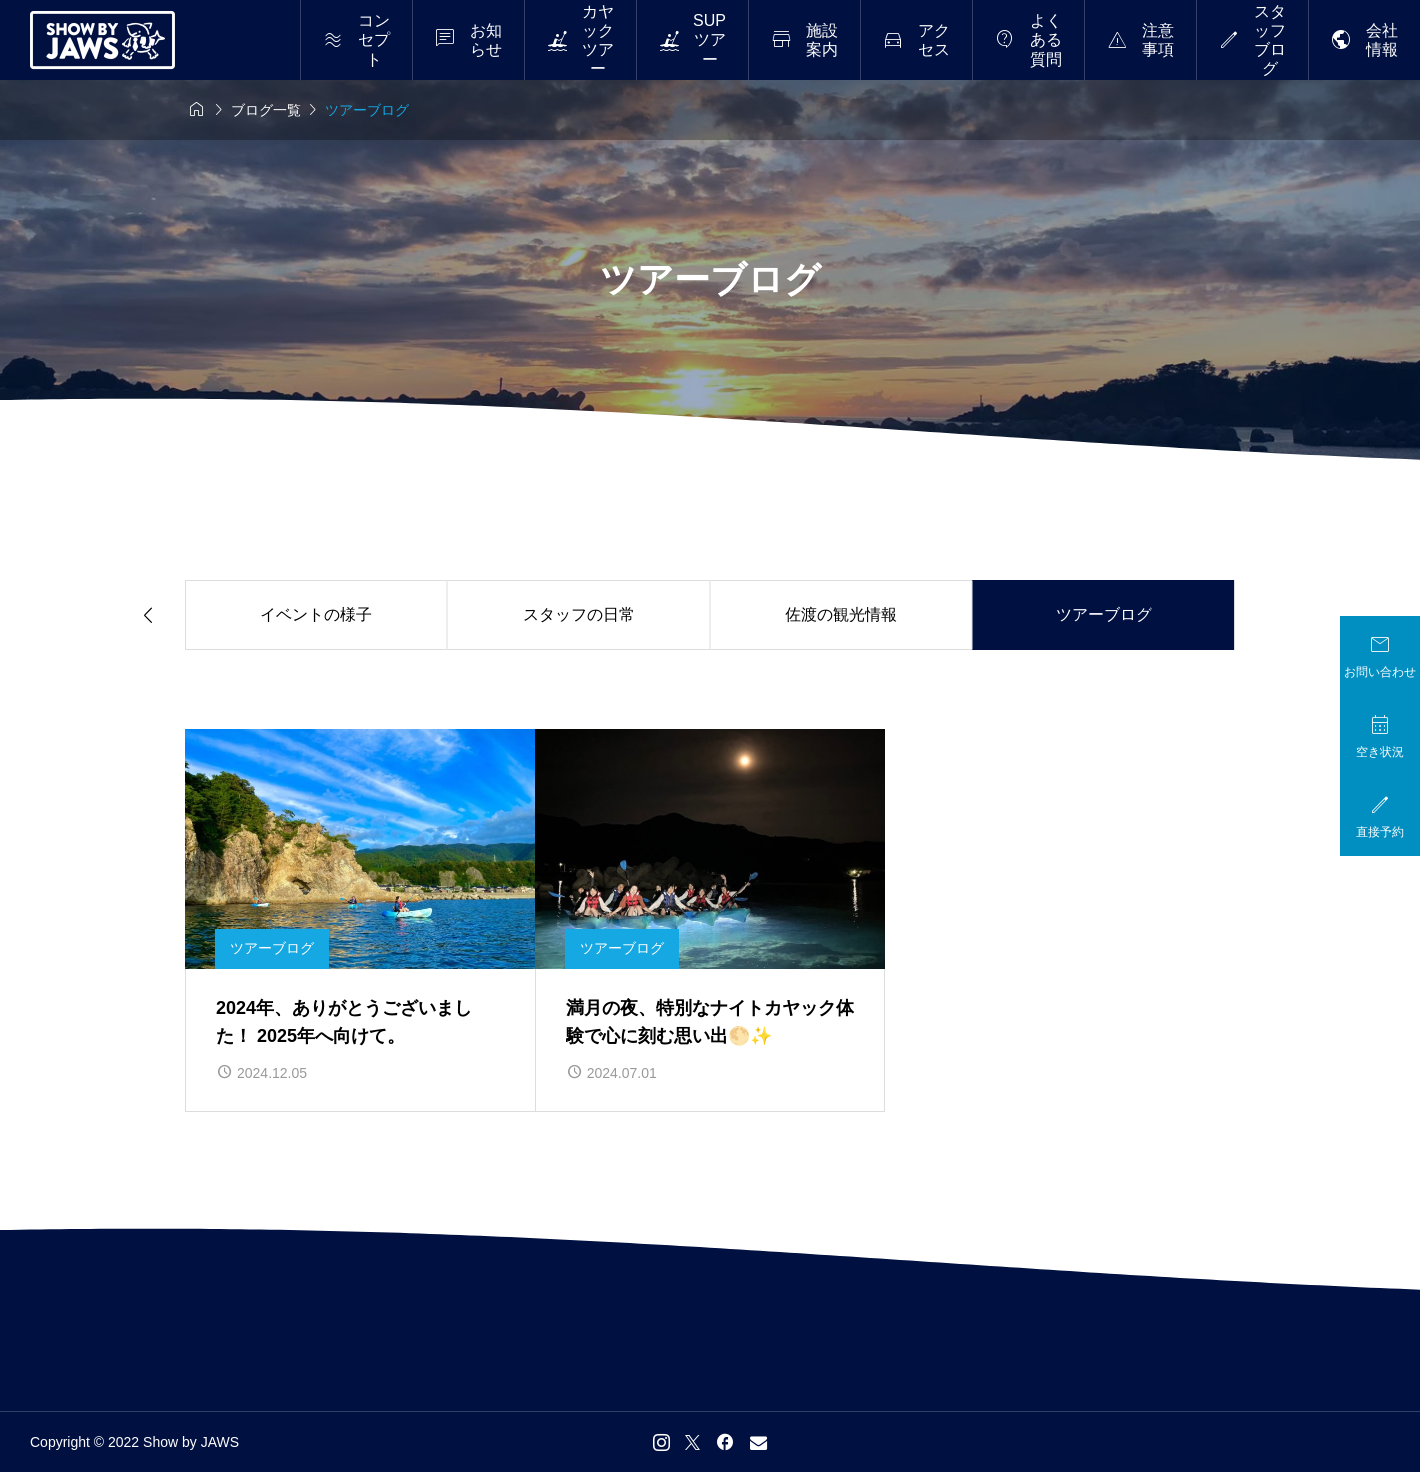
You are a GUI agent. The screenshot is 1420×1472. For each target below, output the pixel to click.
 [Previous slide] (148, 615)
